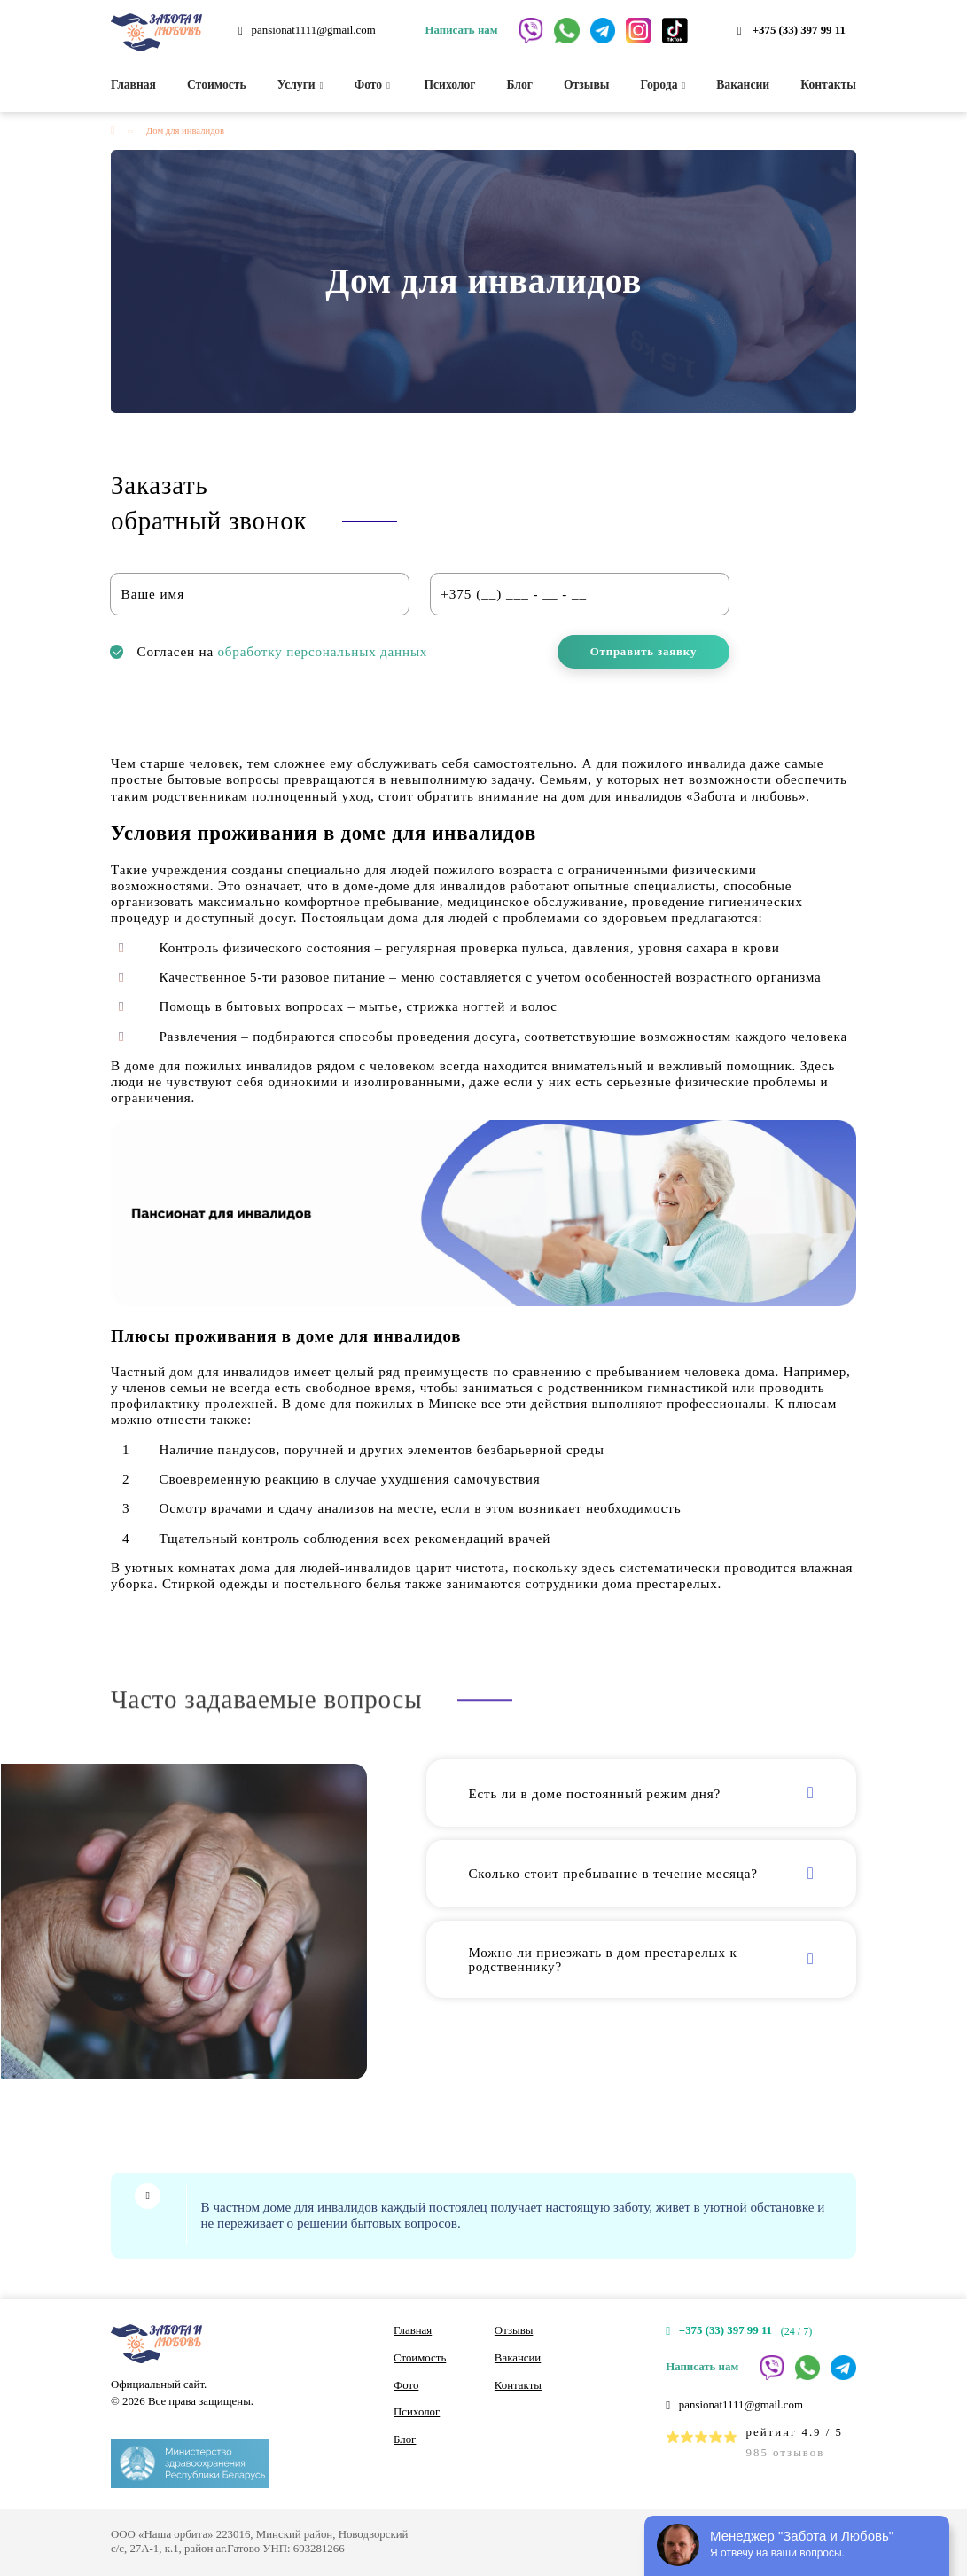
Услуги (300, 84)
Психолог (448, 84)
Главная (133, 84)
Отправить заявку (644, 652)
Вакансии (742, 84)
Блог (519, 84)
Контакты (828, 84)
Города (662, 84)
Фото (373, 84)
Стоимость (216, 84)
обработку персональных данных (323, 651)
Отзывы (587, 84)
